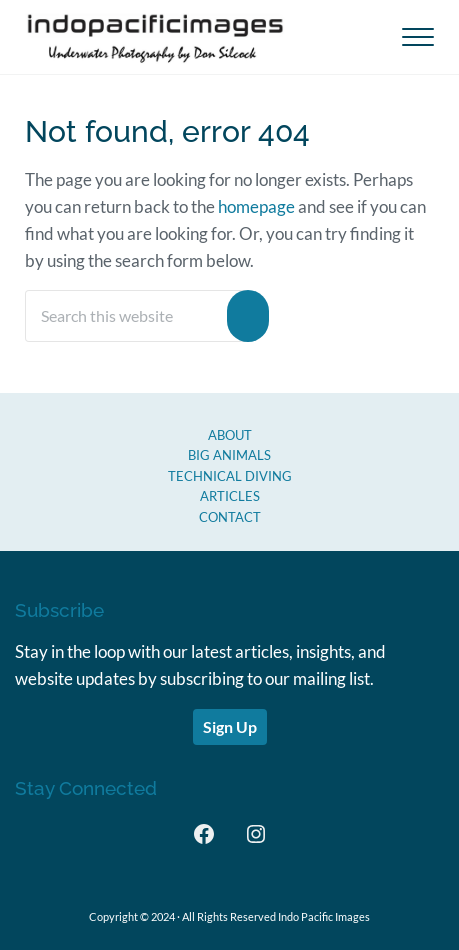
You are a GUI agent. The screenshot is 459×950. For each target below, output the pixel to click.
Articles (230, 496)
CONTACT (230, 517)
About (230, 435)
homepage (256, 207)
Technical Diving (230, 476)
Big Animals (229, 455)
